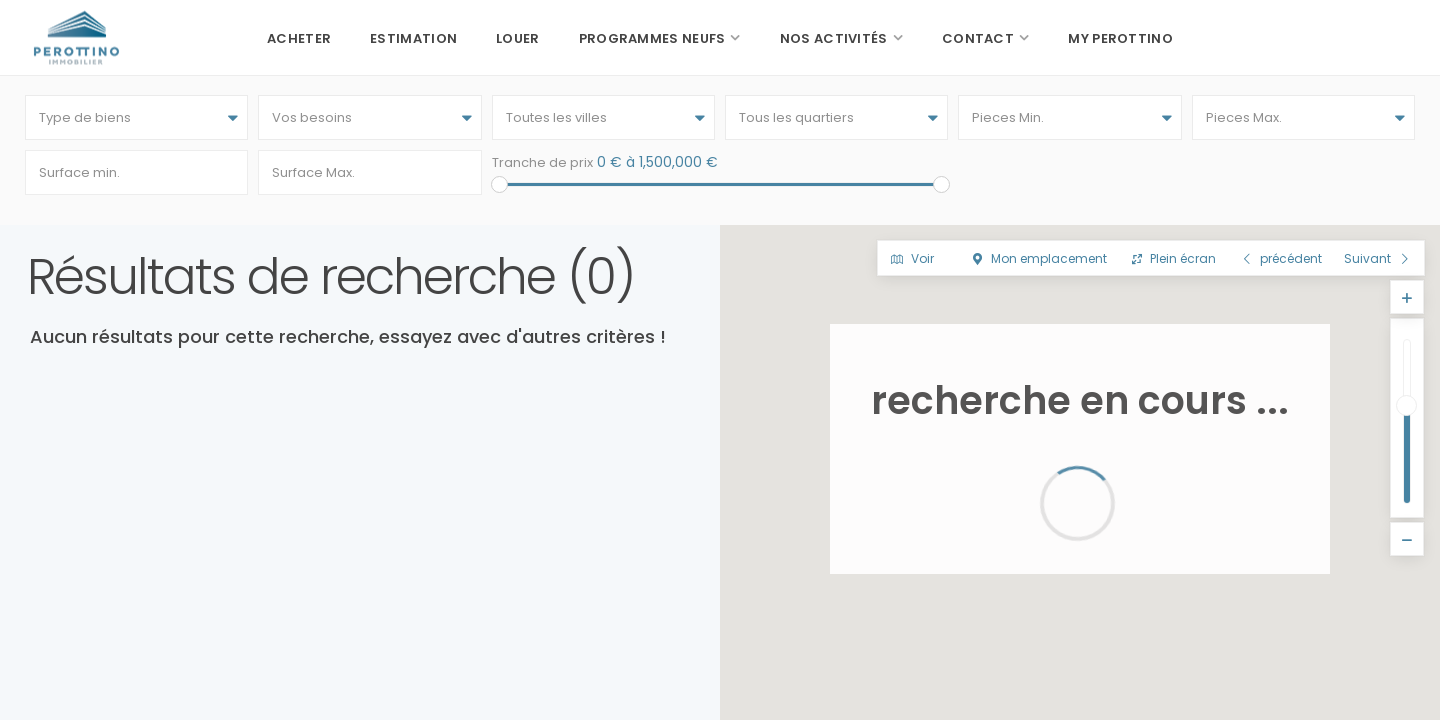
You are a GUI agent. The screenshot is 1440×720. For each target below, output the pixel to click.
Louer (518, 38)
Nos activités (834, 38)
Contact (978, 38)
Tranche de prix (542, 162)
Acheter (299, 38)
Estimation (413, 38)
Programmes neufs (652, 38)
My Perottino (1120, 38)
